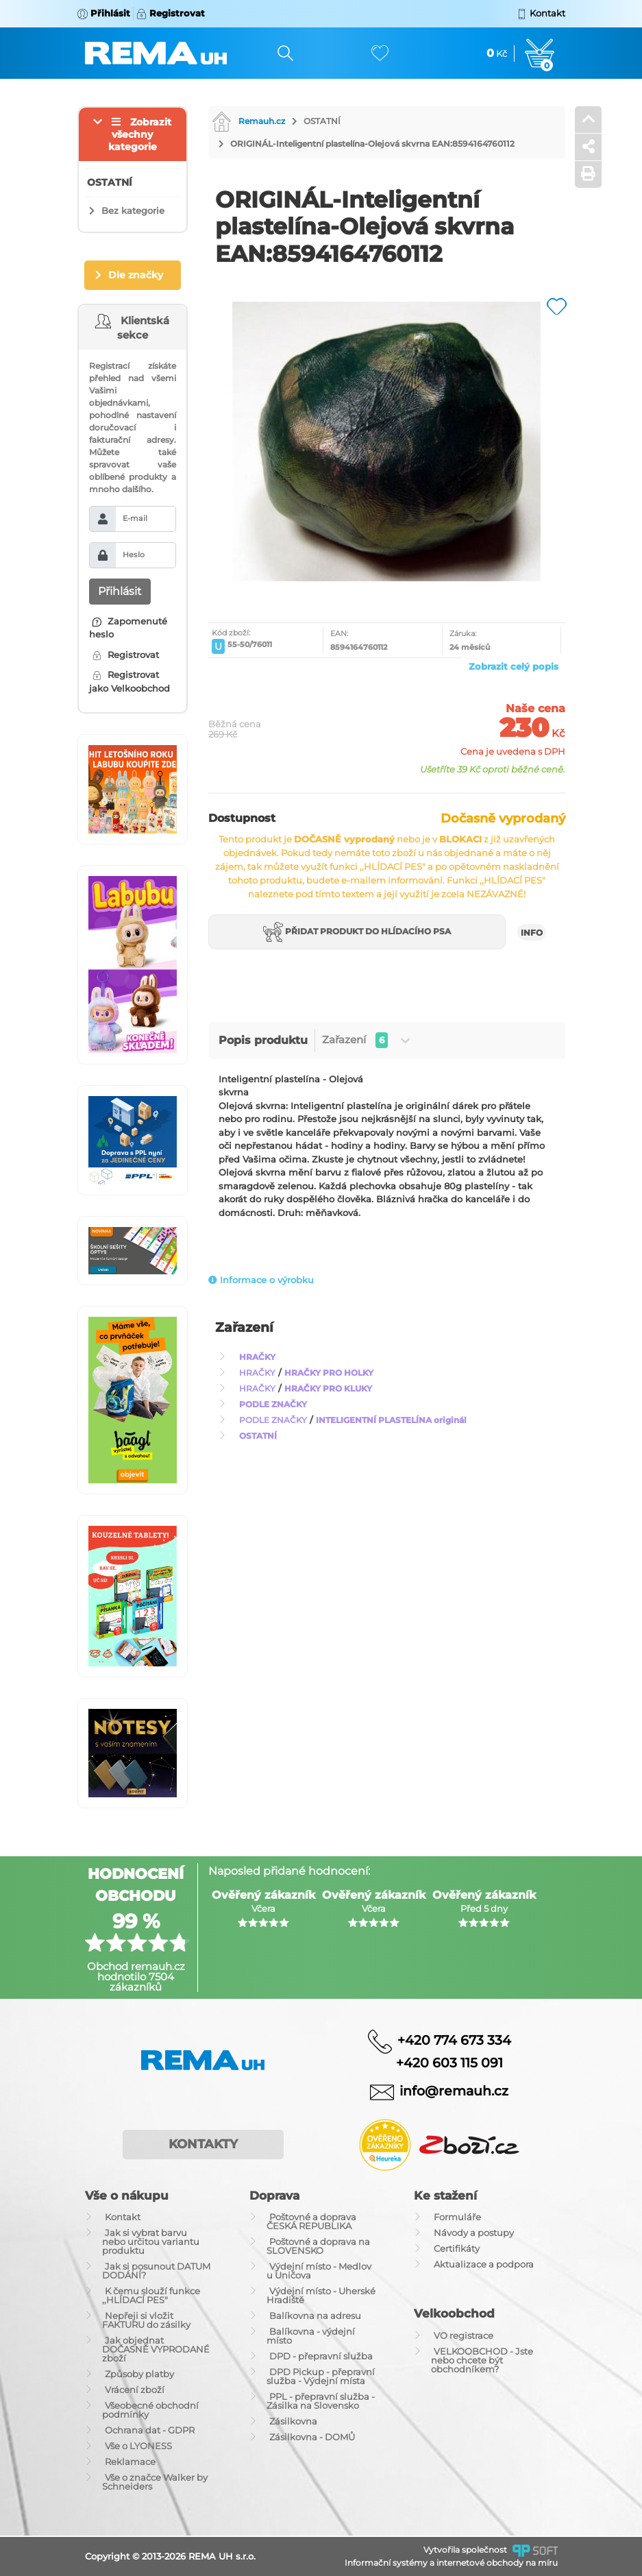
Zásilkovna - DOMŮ (312, 2436)
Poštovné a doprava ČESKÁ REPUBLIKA (311, 2221)
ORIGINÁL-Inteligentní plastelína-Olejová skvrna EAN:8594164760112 (372, 143)
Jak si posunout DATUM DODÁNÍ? (156, 2271)
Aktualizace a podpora (484, 2264)
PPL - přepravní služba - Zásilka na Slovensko (321, 2401)
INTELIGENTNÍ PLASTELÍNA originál (391, 1420)
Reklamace (130, 2461)
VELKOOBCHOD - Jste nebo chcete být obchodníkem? (482, 2360)
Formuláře (457, 2216)
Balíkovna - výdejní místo (311, 2336)
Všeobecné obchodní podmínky (150, 2410)
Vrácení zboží (134, 2389)
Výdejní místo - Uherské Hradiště (321, 2295)
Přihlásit (120, 591)
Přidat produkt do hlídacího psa (357, 933)
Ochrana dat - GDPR (150, 2430)
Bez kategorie (132, 210)
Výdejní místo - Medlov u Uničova (319, 2271)
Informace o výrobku (261, 1279)
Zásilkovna (293, 2421)
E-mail (135, 518)
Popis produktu (263, 1040)
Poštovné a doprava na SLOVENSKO (318, 2246)
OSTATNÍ (322, 121)
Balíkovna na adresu (315, 2315)
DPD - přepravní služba (321, 2355)
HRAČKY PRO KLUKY (328, 1388)
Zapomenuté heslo (128, 628)
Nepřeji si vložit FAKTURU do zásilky (146, 2320)
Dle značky (135, 275)
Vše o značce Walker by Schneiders (155, 2482)
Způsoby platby (139, 2373)
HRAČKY (257, 1357)
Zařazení (366, 1040)
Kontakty (203, 2144)
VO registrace (463, 2335)
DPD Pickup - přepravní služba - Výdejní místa (321, 2376)
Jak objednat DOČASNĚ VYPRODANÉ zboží (156, 2349)
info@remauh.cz (453, 2090)
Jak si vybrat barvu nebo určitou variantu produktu (150, 2241)
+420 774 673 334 (454, 2040)
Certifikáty (457, 2248)
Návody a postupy (474, 2232)
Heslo (134, 554)
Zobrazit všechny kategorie (140, 134)
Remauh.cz (248, 121)
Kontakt (122, 2216)
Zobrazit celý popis (513, 666)
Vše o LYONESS (138, 2445)
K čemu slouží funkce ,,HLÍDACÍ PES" (151, 2295)
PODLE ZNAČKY (273, 1404)
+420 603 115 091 (439, 2063)
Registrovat (125, 654)
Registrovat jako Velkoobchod (129, 681)
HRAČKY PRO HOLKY (328, 1373)
